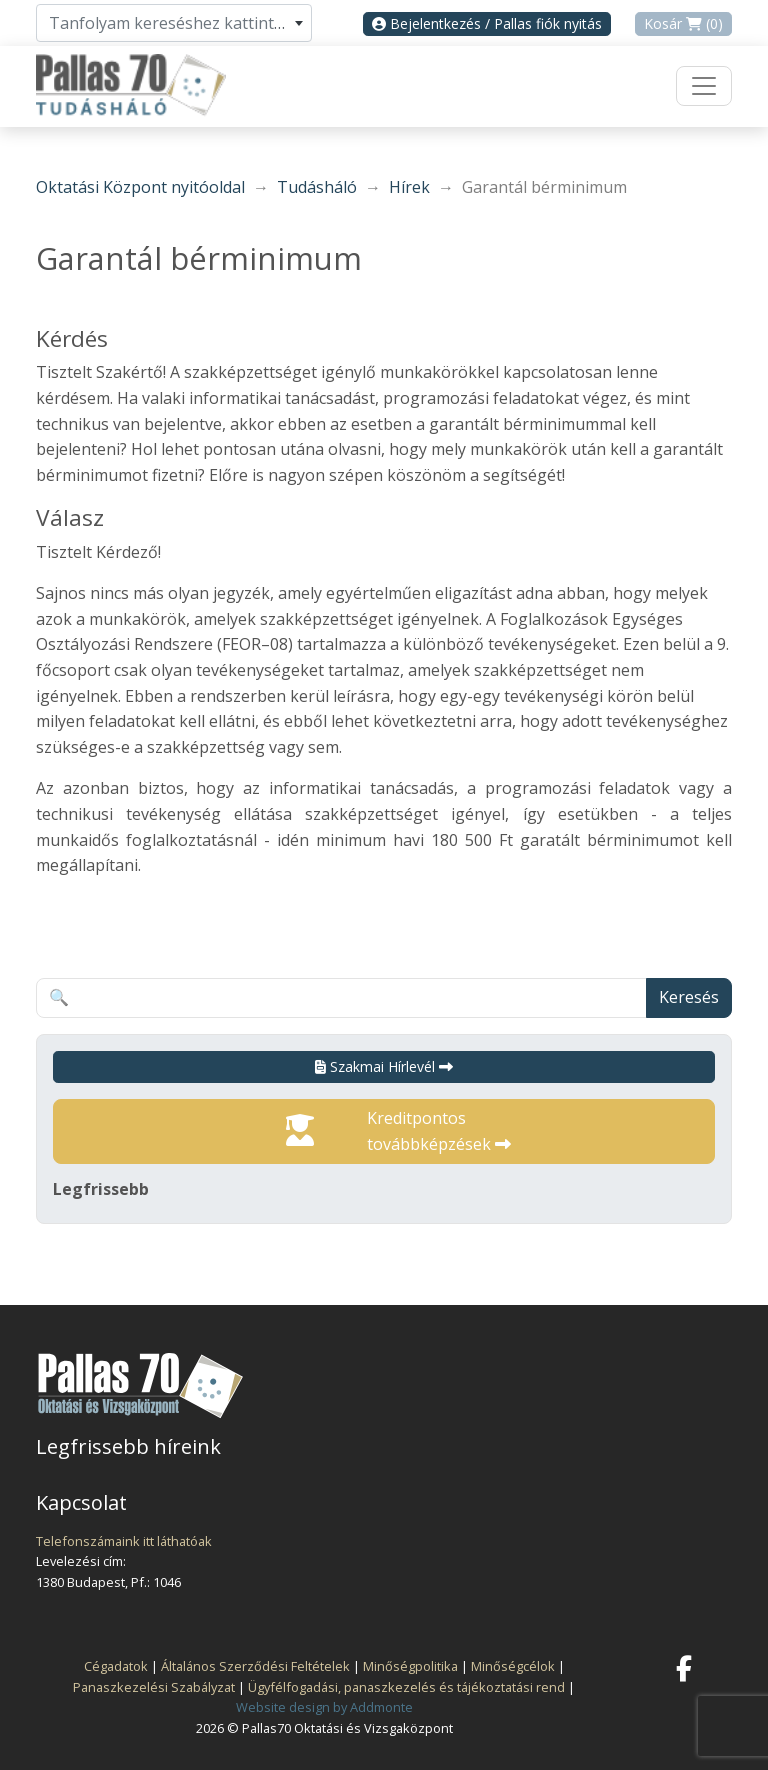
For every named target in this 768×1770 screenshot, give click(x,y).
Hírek (409, 187)
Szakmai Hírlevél (384, 1066)
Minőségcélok (513, 1666)
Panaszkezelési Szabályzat (154, 1687)
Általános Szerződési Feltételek (255, 1666)
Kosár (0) (683, 23)
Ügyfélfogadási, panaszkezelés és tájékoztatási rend (406, 1687)
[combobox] (174, 23)
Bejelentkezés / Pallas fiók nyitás (487, 23)
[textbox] (174, 23)
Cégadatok (116, 1666)
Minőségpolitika (410, 1666)
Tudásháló (317, 187)
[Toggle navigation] (704, 86)
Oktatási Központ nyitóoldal (140, 187)
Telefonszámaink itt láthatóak (124, 1541)
